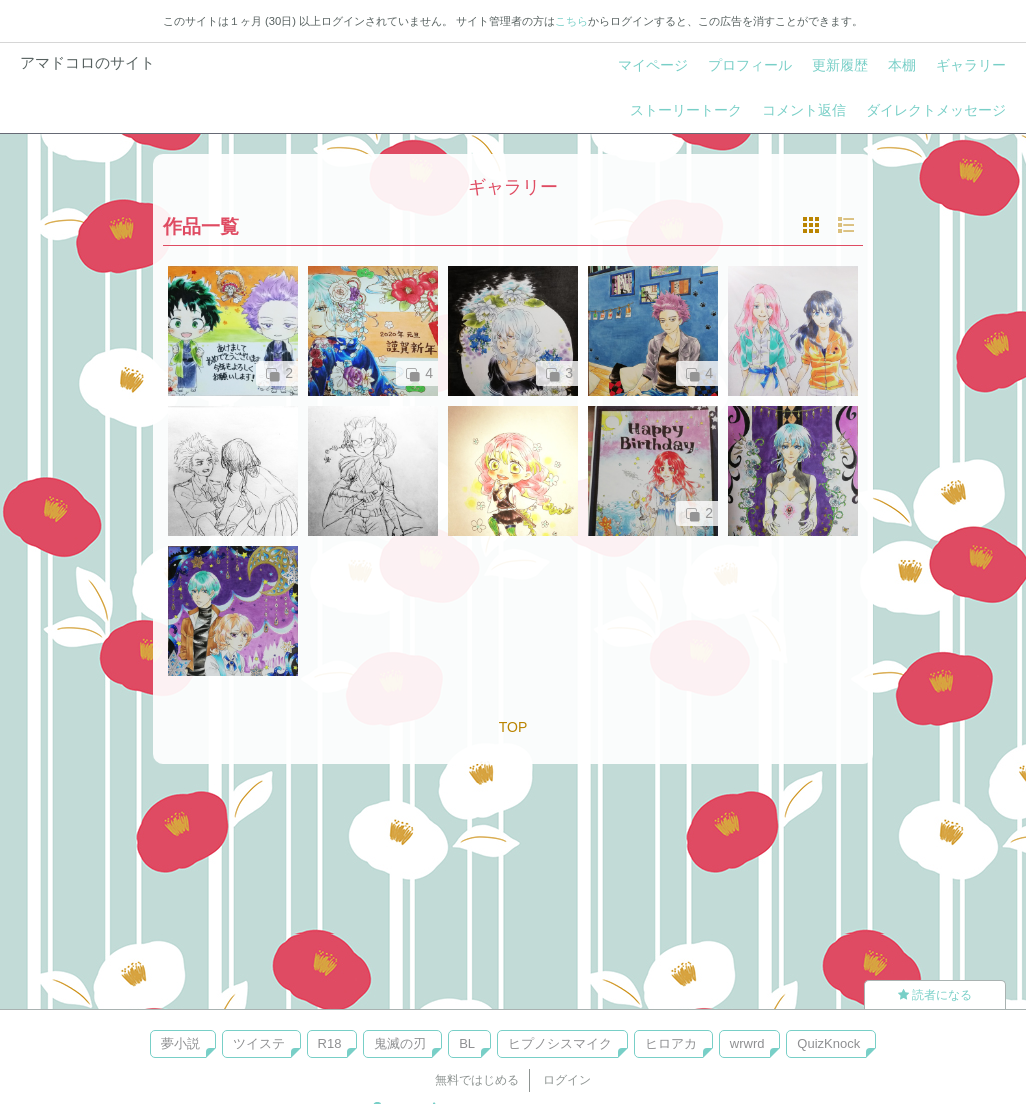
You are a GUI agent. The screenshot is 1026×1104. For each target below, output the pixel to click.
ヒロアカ (671, 1043)
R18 (330, 1043)
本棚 (902, 65)
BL (467, 1043)
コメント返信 (804, 110)
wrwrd (747, 1043)
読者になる (935, 995)
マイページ (653, 65)
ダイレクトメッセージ (936, 110)
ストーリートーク (686, 110)
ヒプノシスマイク (560, 1043)
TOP (513, 727)
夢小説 (180, 1043)
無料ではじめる (477, 1080)
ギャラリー (971, 65)
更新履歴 (840, 65)
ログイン (567, 1080)
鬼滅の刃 (400, 1043)
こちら (571, 21)
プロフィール (750, 65)
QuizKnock (828, 1043)
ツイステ (259, 1043)
